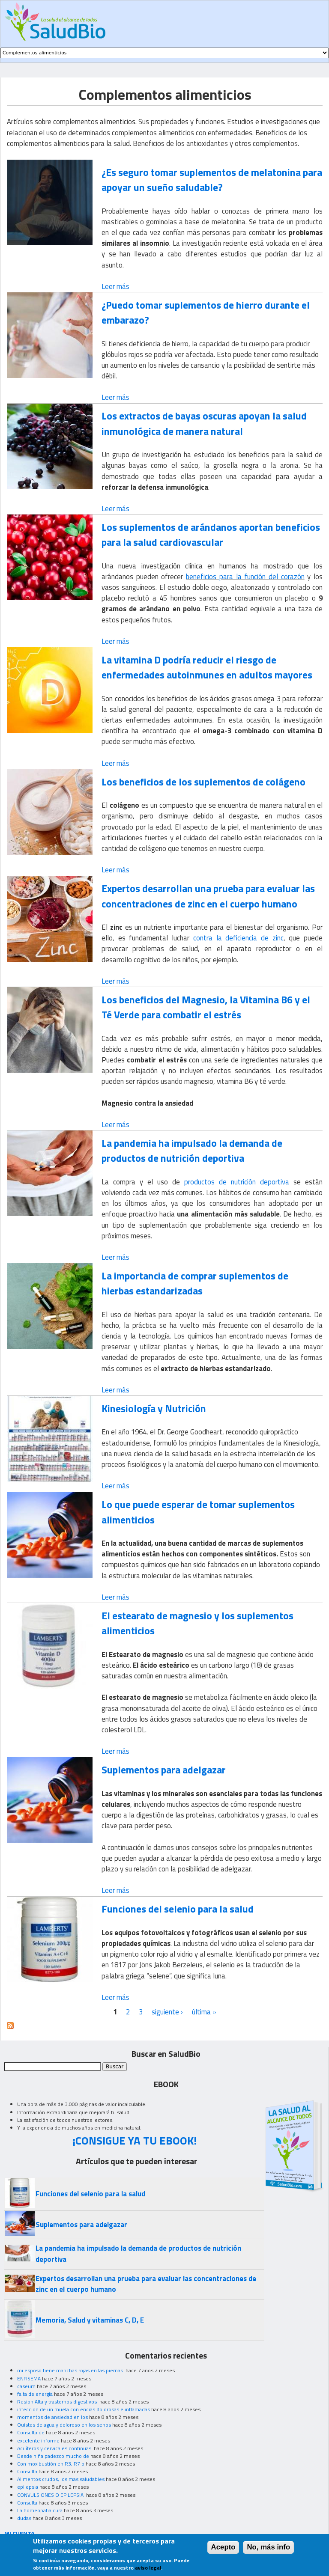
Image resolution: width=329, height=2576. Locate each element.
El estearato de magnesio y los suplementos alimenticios (197, 1623)
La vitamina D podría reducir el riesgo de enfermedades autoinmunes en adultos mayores (207, 667)
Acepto (223, 2551)
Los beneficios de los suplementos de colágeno (203, 781)
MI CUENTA (19, 2533)
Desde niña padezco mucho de (53, 2456)
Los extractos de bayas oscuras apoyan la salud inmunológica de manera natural (204, 423)
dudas (24, 2518)
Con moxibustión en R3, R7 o (50, 2464)
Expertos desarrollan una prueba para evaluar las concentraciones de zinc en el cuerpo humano (208, 895)
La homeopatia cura (40, 2510)
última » (204, 2011)
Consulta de (31, 2432)
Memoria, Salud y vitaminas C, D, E (90, 2320)
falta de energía (35, 2394)
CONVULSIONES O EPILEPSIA (51, 2495)
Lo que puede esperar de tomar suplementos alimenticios (198, 1511)
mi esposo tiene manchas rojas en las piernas (70, 2370)
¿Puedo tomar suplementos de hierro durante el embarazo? (206, 312)
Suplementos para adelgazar (164, 1769)
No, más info (268, 2551)
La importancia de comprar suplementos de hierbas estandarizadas (195, 1283)
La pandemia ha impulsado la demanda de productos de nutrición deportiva (192, 1150)
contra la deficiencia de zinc (238, 937)
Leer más (115, 286)
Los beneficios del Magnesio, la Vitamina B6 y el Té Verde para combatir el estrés (206, 1007)
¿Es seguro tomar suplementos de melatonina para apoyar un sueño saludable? (212, 179)
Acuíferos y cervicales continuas (55, 2448)
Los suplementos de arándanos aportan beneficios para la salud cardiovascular (211, 534)
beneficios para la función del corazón (245, 576)
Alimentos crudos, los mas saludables (61, 2479)
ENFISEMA (29, 2378)
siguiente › (167, 2011)
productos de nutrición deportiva (236, 1181)
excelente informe (38, 2440)
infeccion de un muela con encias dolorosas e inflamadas (83, 2409)
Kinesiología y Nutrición (154, 1408)
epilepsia (27, 2487)
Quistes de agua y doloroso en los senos (64, 2425)
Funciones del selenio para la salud (178, 1908)
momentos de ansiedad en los (52, 2417)
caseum (26, 2386)
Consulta (27, 2471)
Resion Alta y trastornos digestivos (57, 2402)
